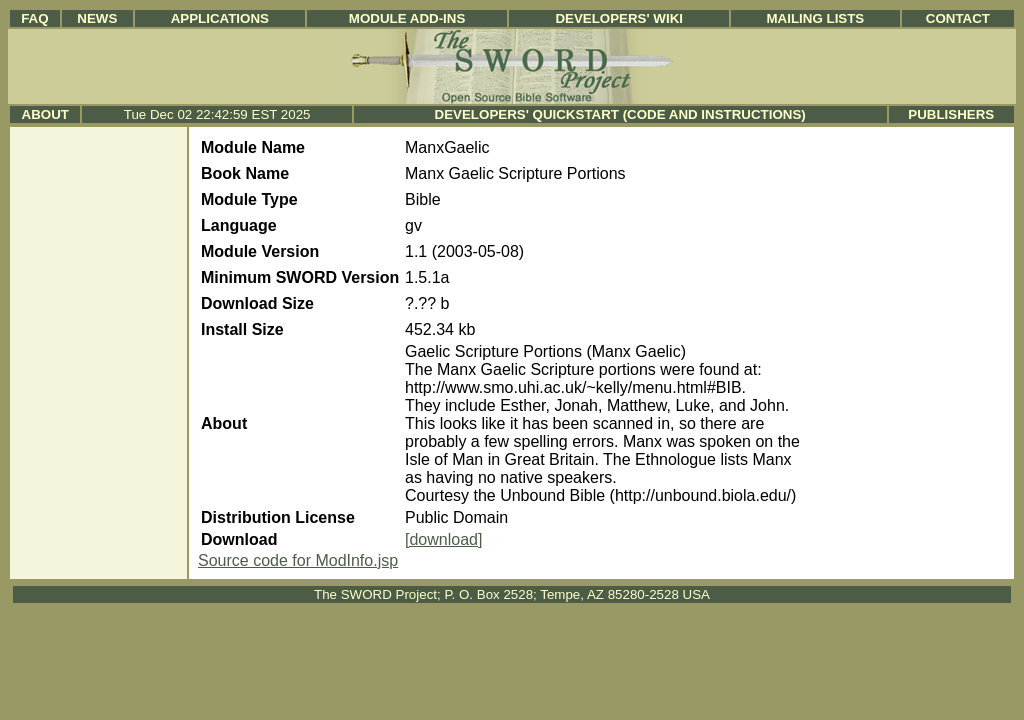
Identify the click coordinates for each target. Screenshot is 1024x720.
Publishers (951, 114)
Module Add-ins (407, 18)
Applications (220, 18)
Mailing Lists (816, 18)
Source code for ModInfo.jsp (298, 560)
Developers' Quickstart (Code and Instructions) (620, 114)
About (45, 114)
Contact (958, 18)
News (97, 18)
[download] (443, 539)
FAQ (34, 18)
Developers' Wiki (619, 18)
